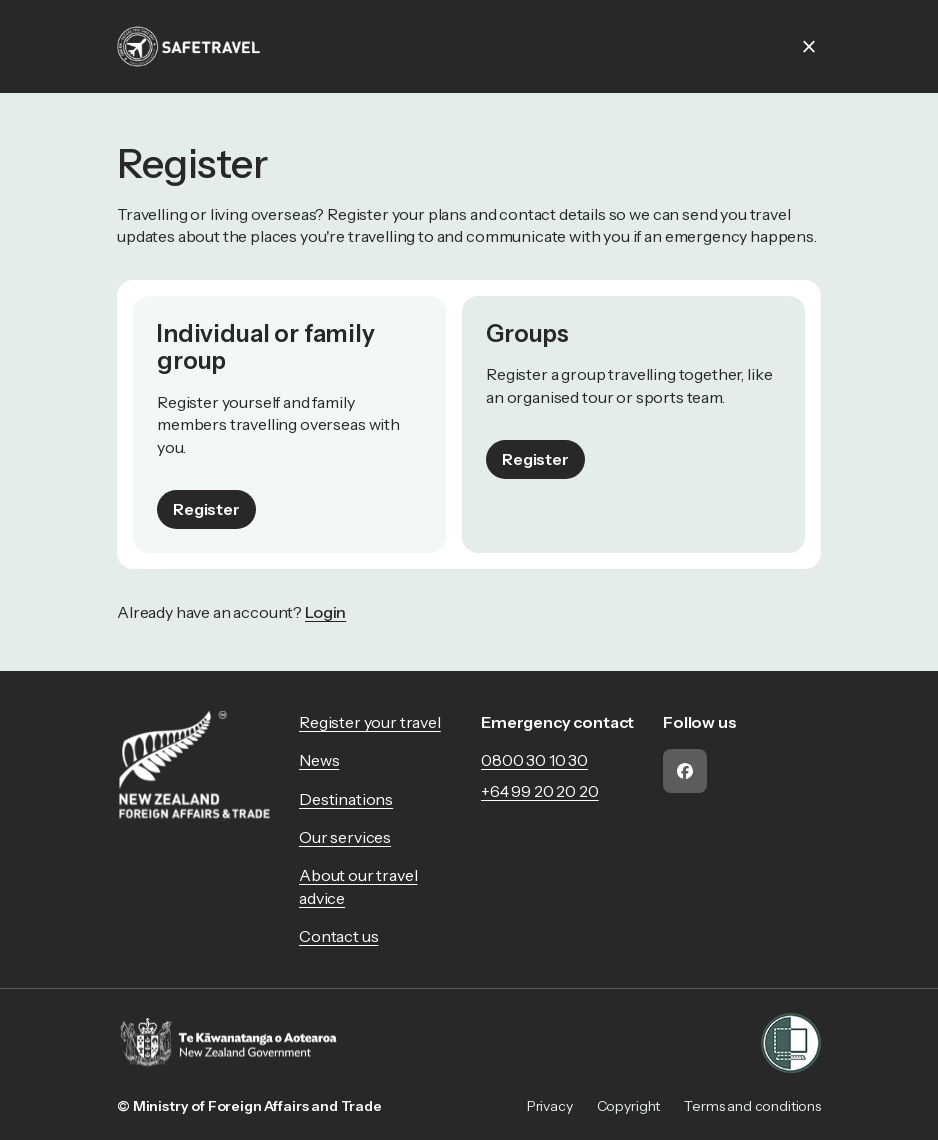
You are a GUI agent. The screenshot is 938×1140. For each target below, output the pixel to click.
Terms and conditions (752, 1106)
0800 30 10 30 (534, 760)
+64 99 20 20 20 (540, 791)
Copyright (629, 1106)
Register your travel (370, 722)
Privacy (550, 1106)
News (319, 760)
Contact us (338, 936)
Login (325, 612)
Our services (345, 837)
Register (206, 509)
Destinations (346, 799)
